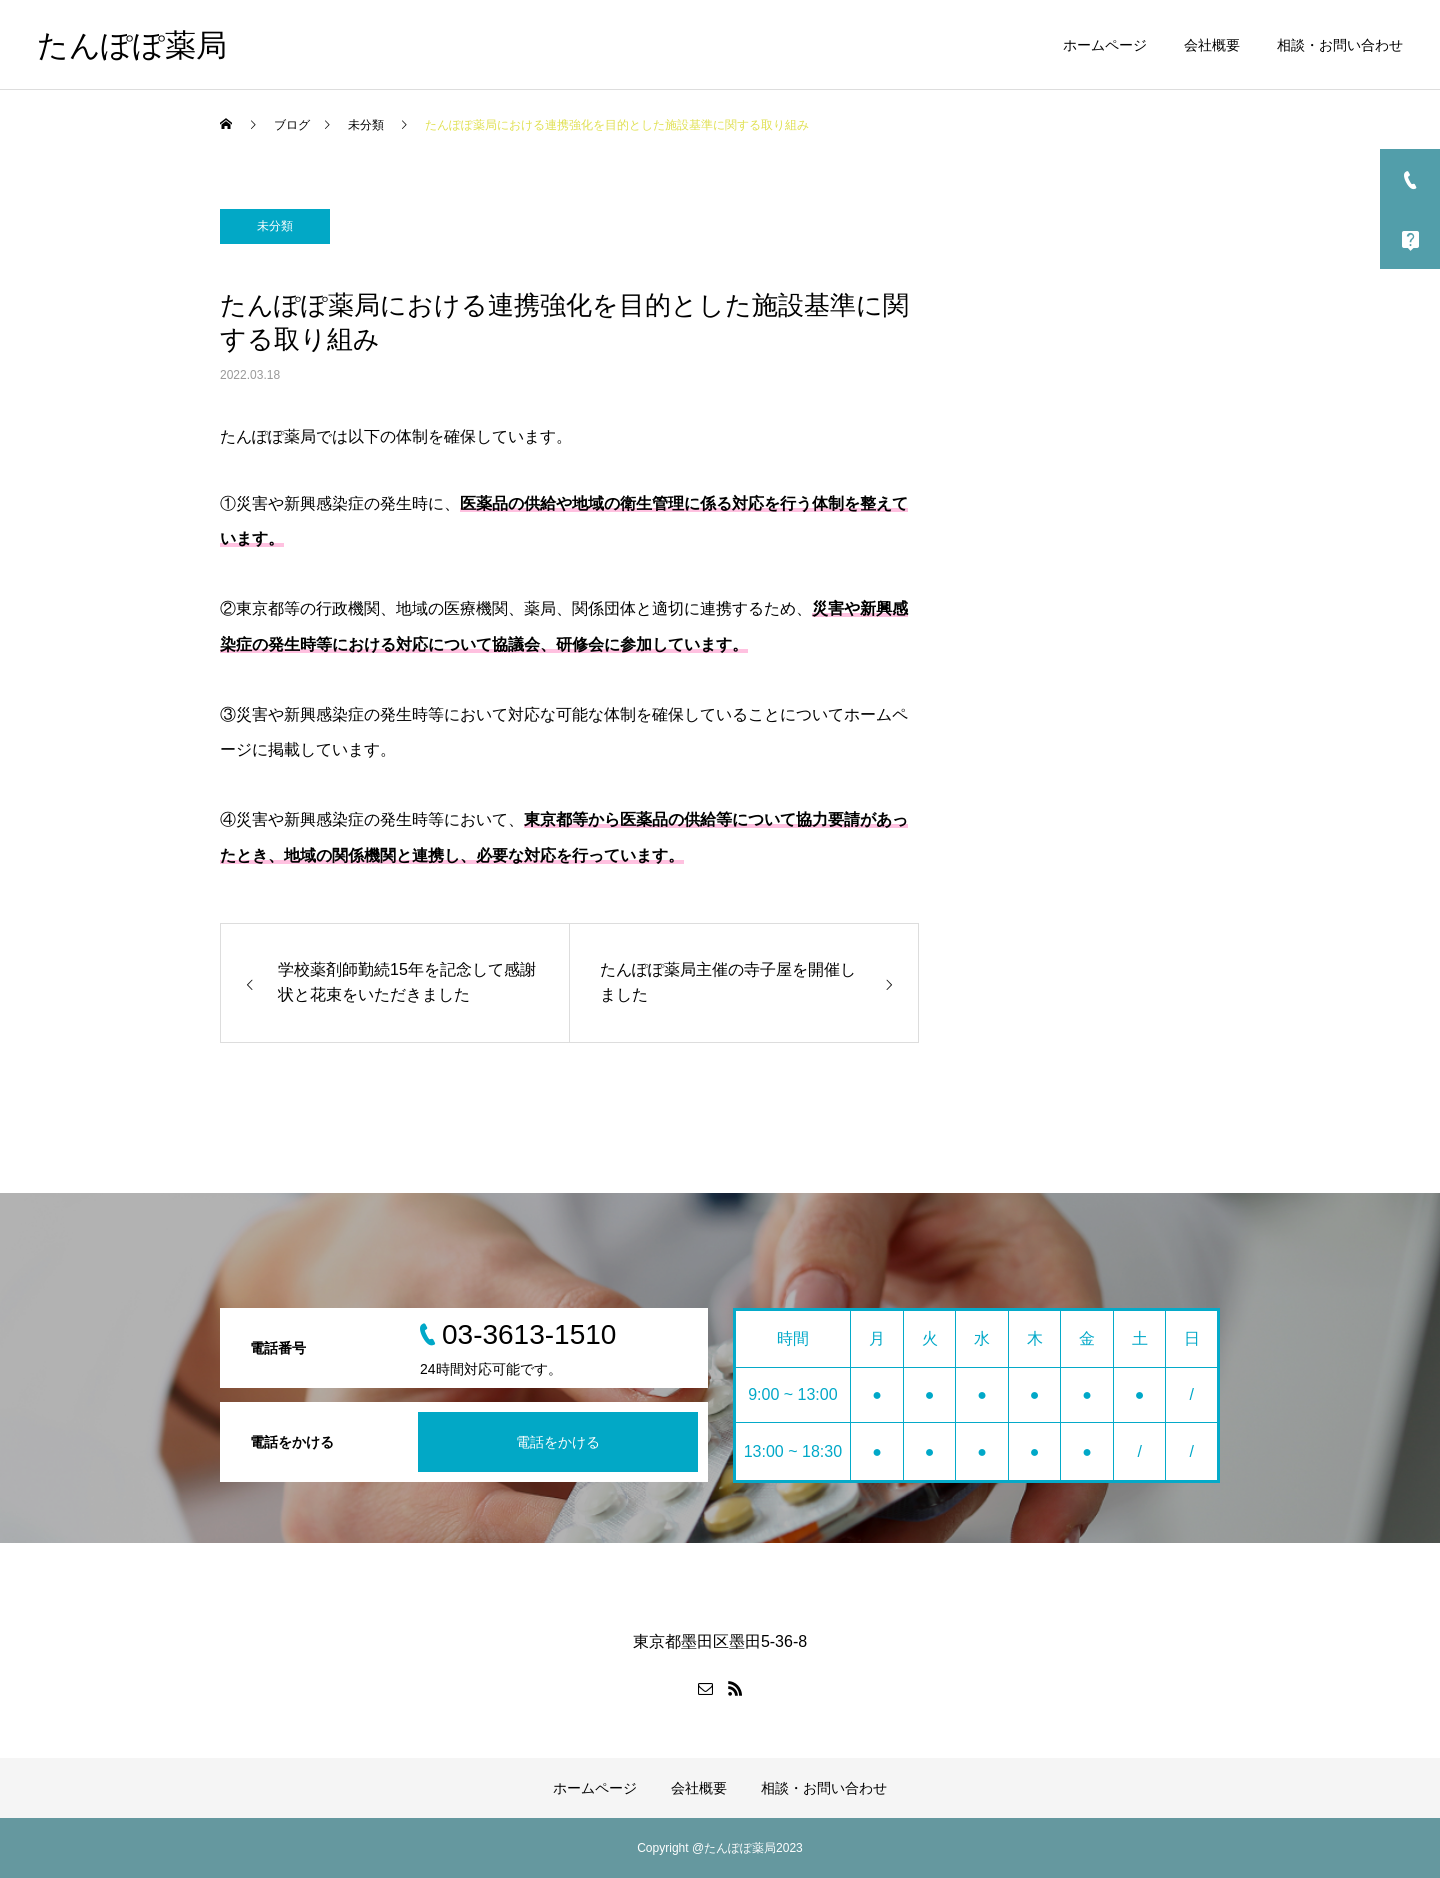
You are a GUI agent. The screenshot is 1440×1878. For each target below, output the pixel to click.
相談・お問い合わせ (1340, 45)
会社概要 (1212, 45)
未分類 (275, 226)
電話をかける (558, 1442)
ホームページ (1105, 45)
